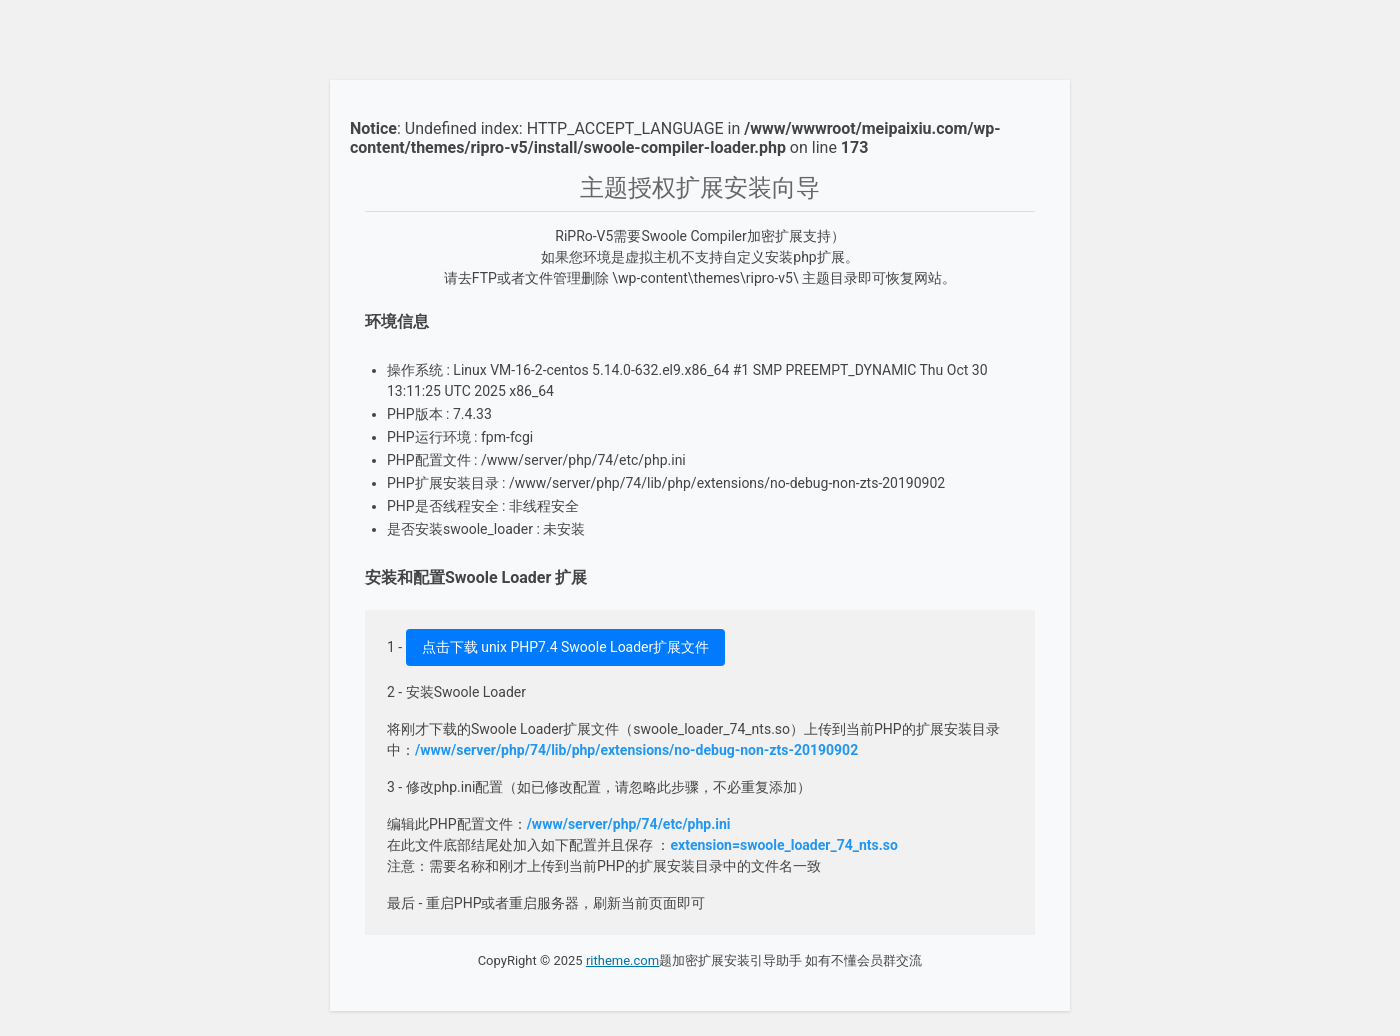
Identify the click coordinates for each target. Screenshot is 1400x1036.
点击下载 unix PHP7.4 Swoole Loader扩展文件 (566, 647)
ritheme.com (622, 960)
